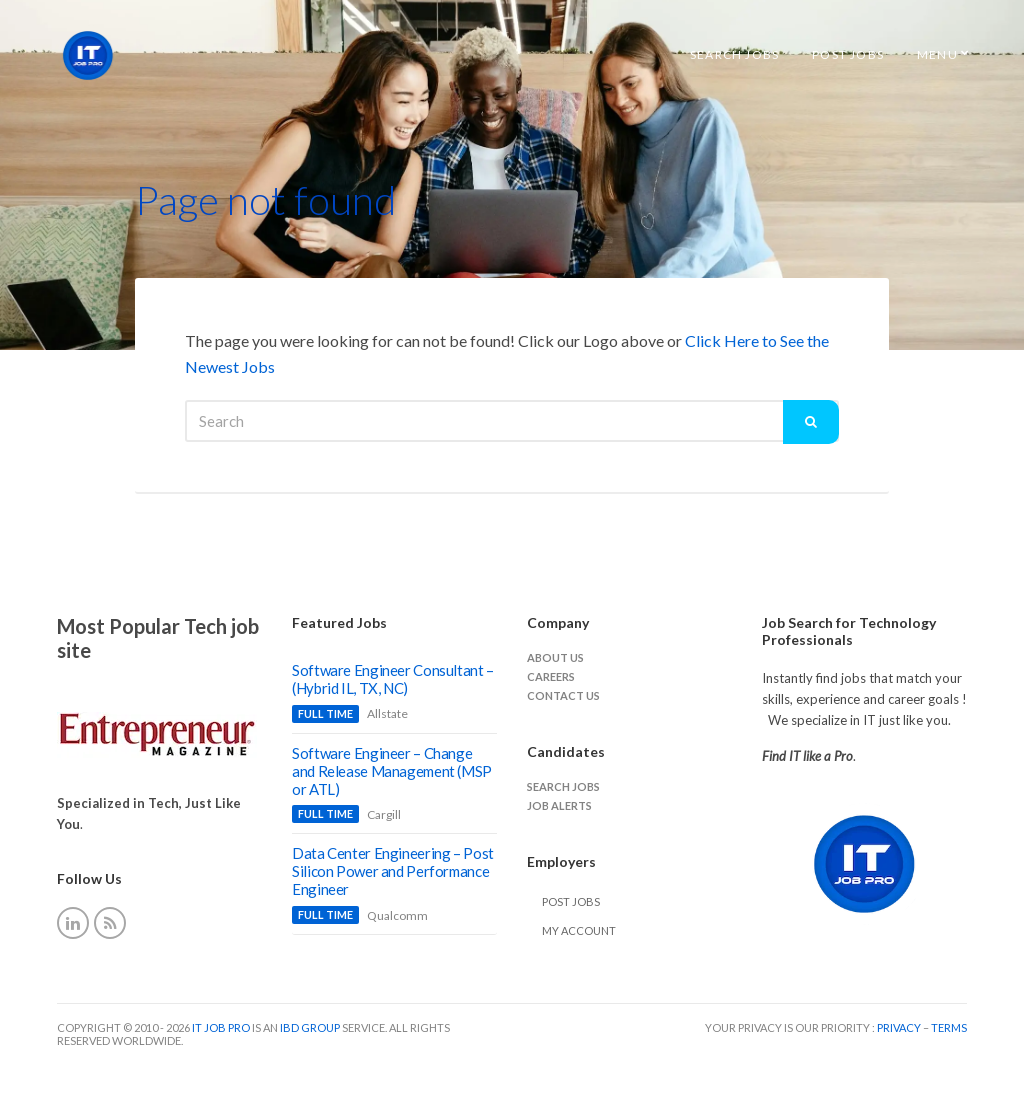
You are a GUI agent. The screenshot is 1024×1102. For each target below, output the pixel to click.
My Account (579, 930)
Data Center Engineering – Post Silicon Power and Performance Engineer (393, 871)
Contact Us (563, 695)
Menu (937, 54)
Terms (949, 1027)
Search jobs (563, 786)
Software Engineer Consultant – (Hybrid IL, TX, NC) (393, 679)
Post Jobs (848, 54)
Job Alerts (559, 805)
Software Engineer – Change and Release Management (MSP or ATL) (392, 771)
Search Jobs (734, 54)
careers (551, 676)
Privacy (900, 1027)
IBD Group (311, 1027)
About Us (555, 657)
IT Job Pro (221, 1027)
